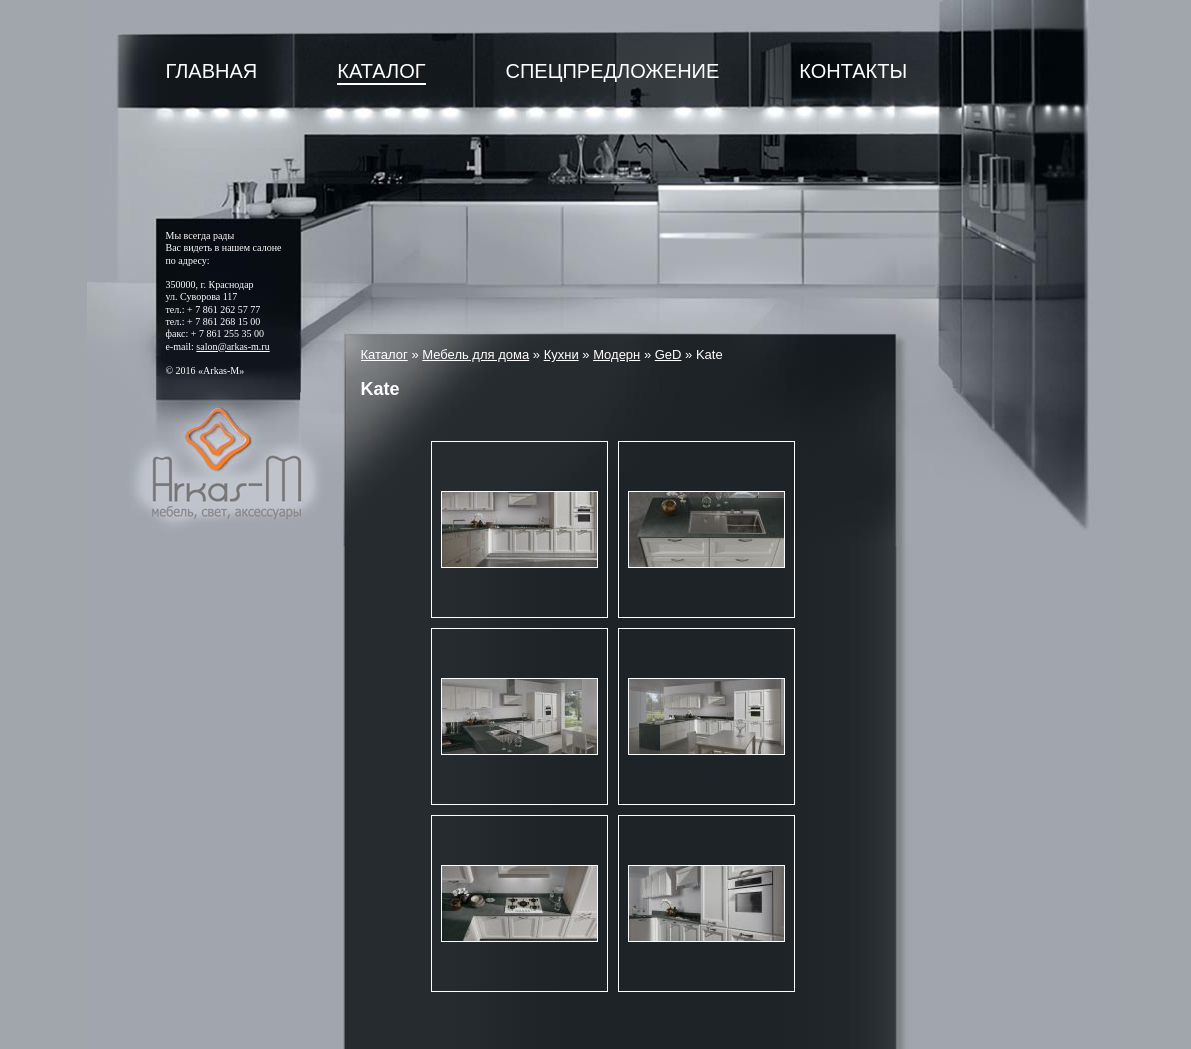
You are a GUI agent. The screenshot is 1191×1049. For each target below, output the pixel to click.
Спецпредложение (613, 71)
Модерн (616, 354)
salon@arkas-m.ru (232, 346)
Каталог (381, 71)
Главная (212, 71)
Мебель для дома (475, 354)
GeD (668, 354)
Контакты (853, 71)
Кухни (561, 354)
